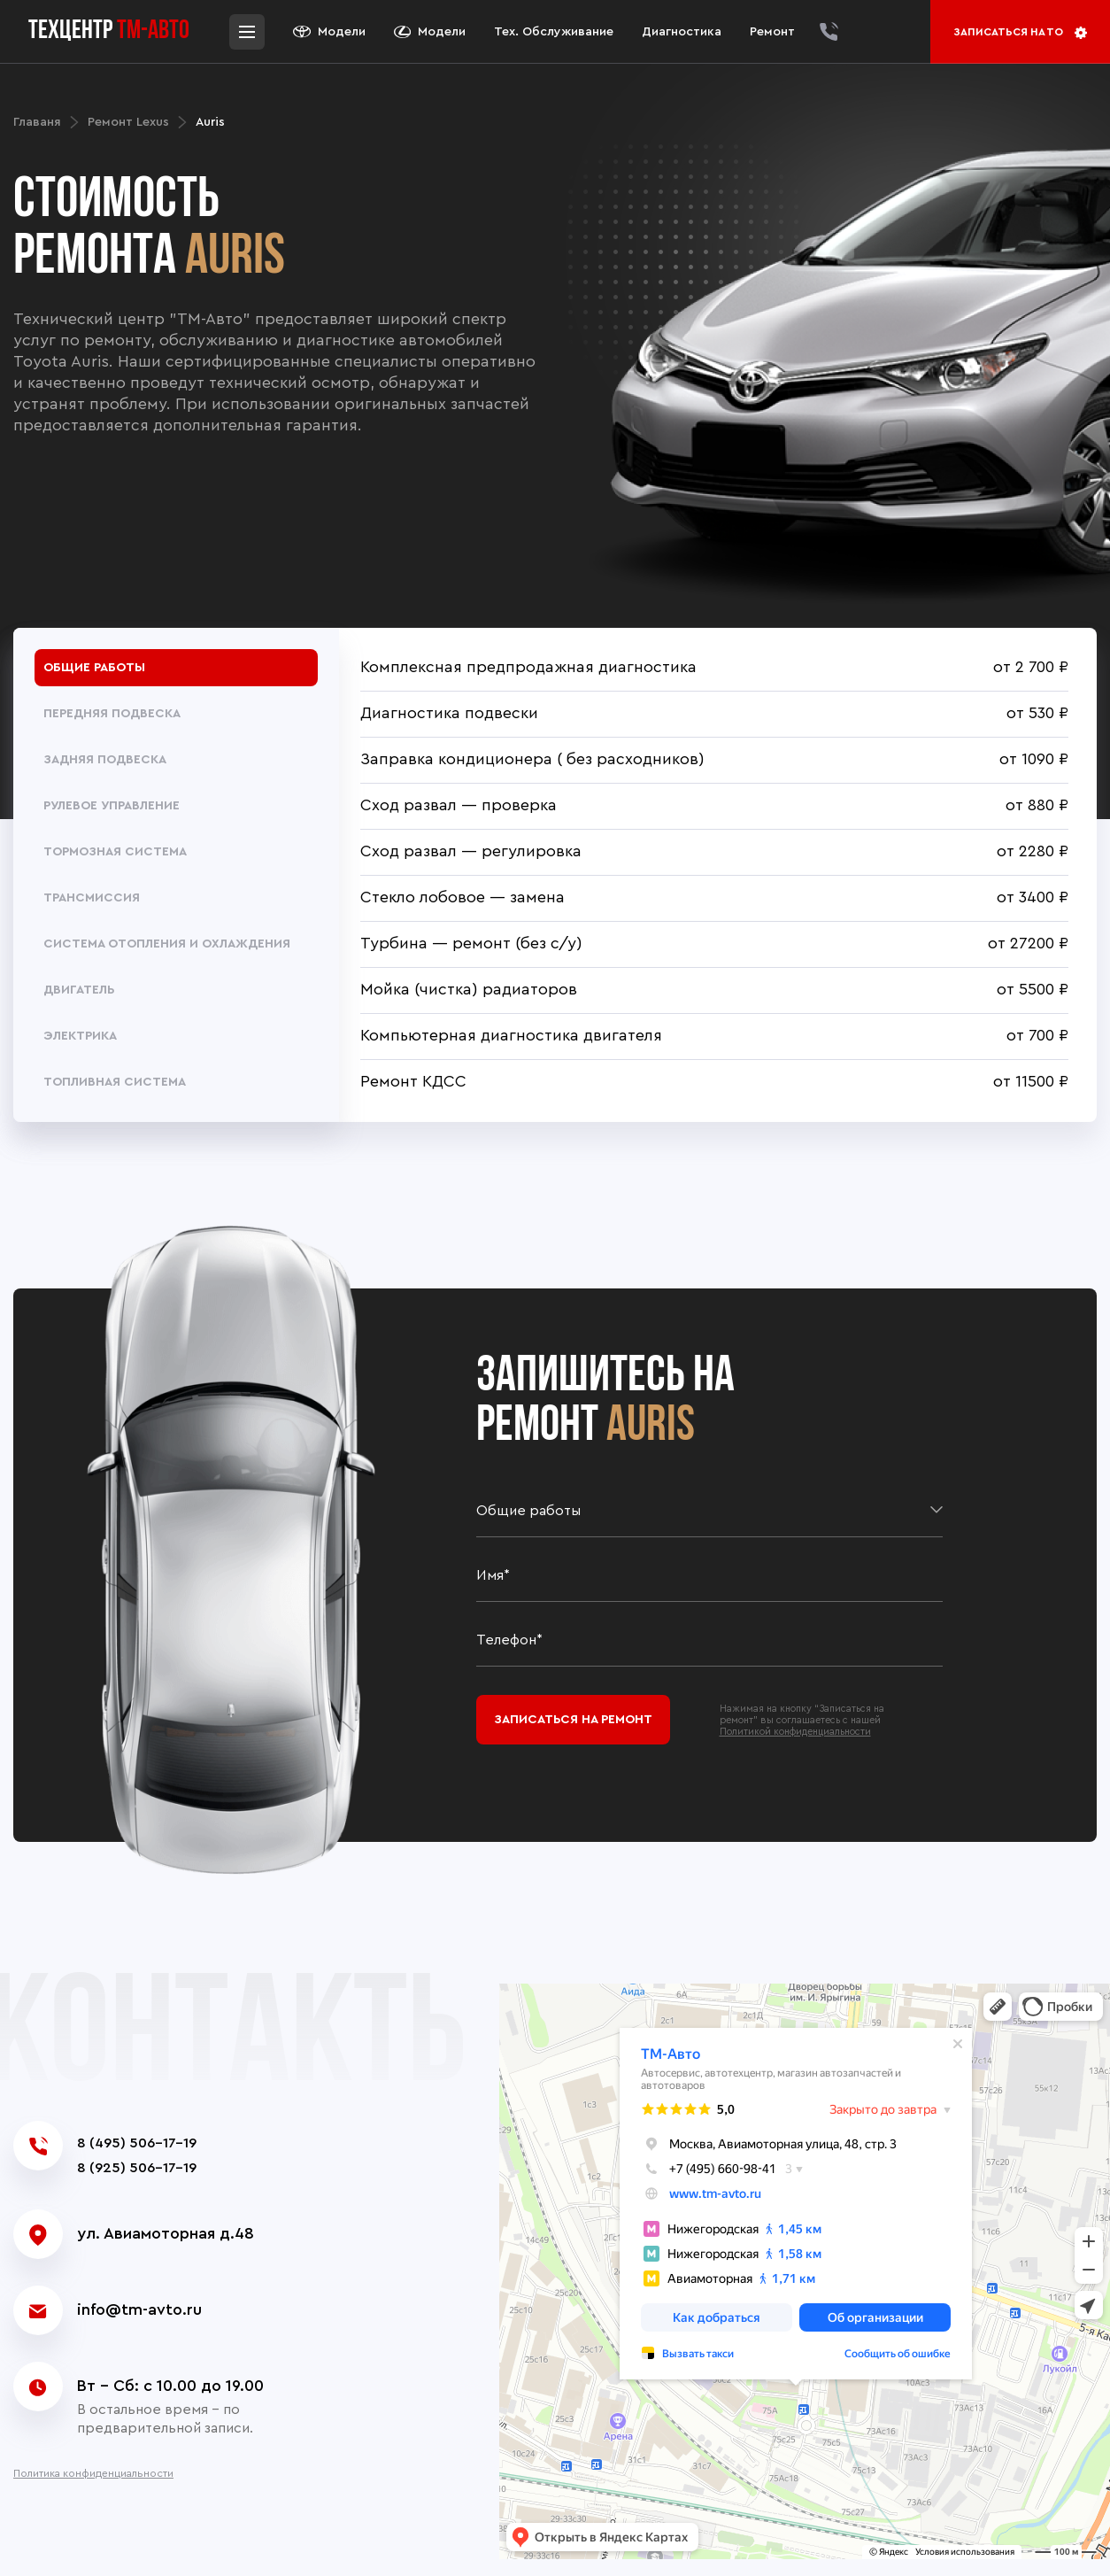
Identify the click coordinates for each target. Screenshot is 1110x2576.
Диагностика (681, 32)
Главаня (37, 122)
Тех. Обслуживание (553, 32)
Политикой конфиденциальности (795, 1732)
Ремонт (772, 32)
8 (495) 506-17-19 (137, 2143)
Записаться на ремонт (573, 1719)
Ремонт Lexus (128, 122)
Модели (329, 32)
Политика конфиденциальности (93, 2473)
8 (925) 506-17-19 (137, 2168)
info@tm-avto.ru (139, 2309)
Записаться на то (1020, 33)
